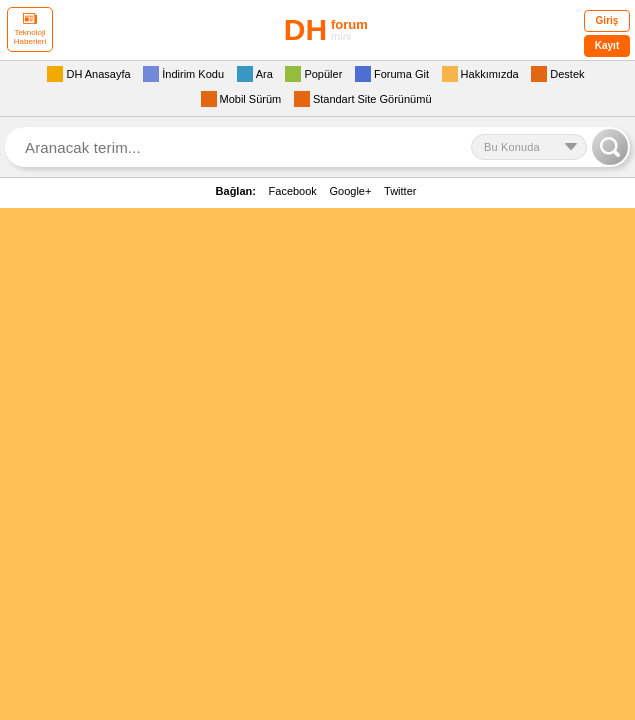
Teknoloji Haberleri (30, 29)
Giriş (607, 20)
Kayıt (607, 45)
